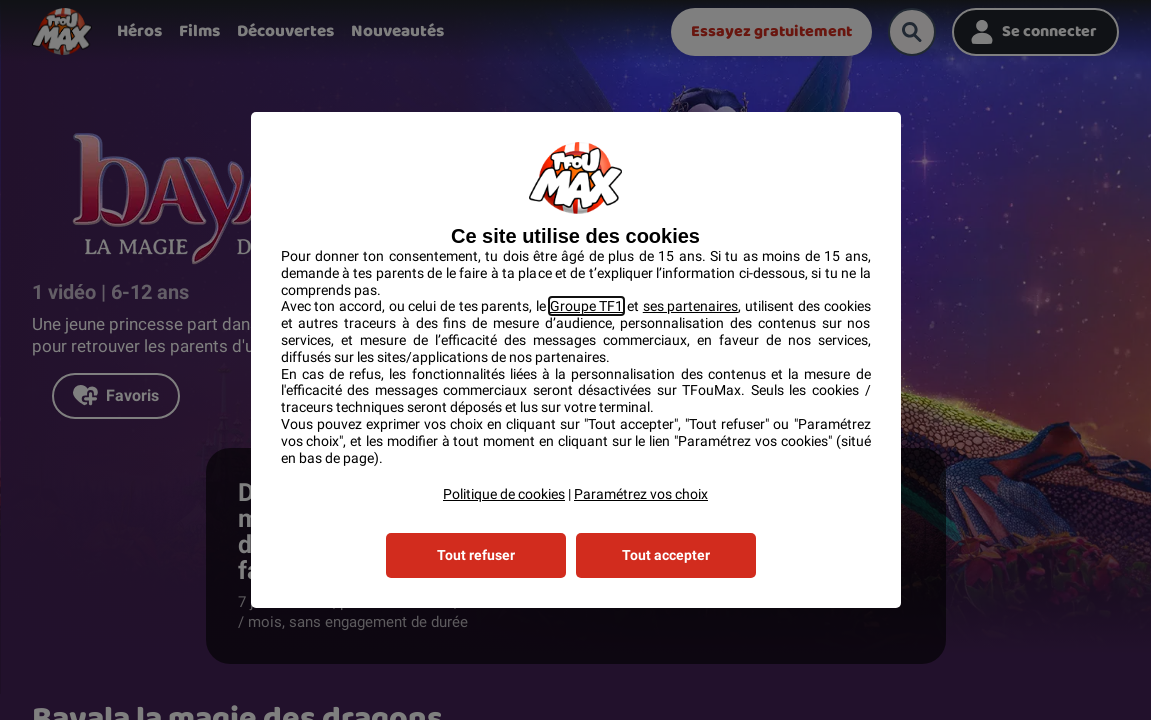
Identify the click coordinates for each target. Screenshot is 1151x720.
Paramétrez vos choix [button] (641, 494)
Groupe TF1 (587, 306)
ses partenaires (691, 306)
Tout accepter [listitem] (666, 555)
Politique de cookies (504, 494)
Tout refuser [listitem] (476, 555)
